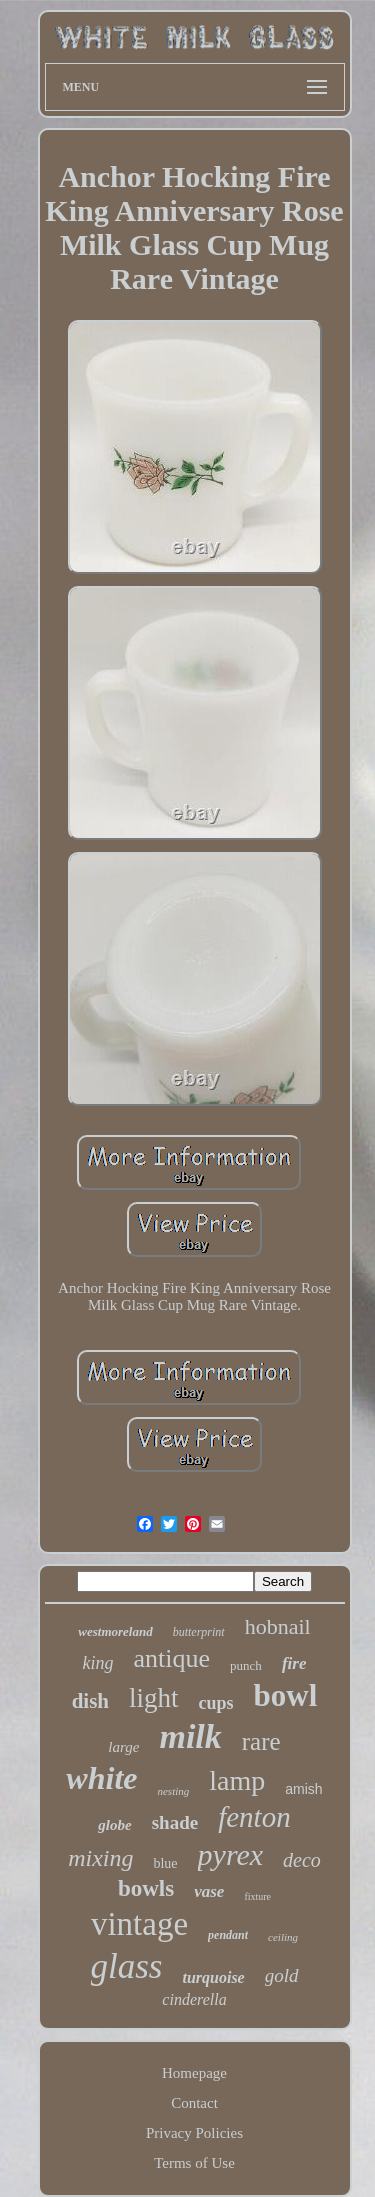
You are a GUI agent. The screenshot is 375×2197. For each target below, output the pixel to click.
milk (190, 1736)
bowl (286, 1695)
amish (303, 1789)
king (98, 1663)
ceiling (283, 1937)
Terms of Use (194, 2163)
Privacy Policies (194, 2133)
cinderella (194, 1999)
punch (246, 1665)
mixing (100, 1858)
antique (172, 1658)
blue (165, 1863)
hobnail (278, 1626)
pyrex (231, 1854)
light (154, 1698)
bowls (146, 1888)
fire (294, 1663)
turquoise (213, 1977)
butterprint (199, 1632)
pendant (228, 1935)
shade (175, 1822)
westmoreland (115, 1631)
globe (114, 1825)
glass (127, 1966)
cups (216, 1703)
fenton (254, 1817)
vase (209, 1891)
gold (282, 1975)
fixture (257, 1896)
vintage (139, 1924)
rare (261, 1741)
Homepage (194, 2073)
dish (90, 1701)
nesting (173, 1791)
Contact (194, 2103)
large (123, 1747)
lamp (237, 1780)
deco (302, 1860)
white (101, 1778)
